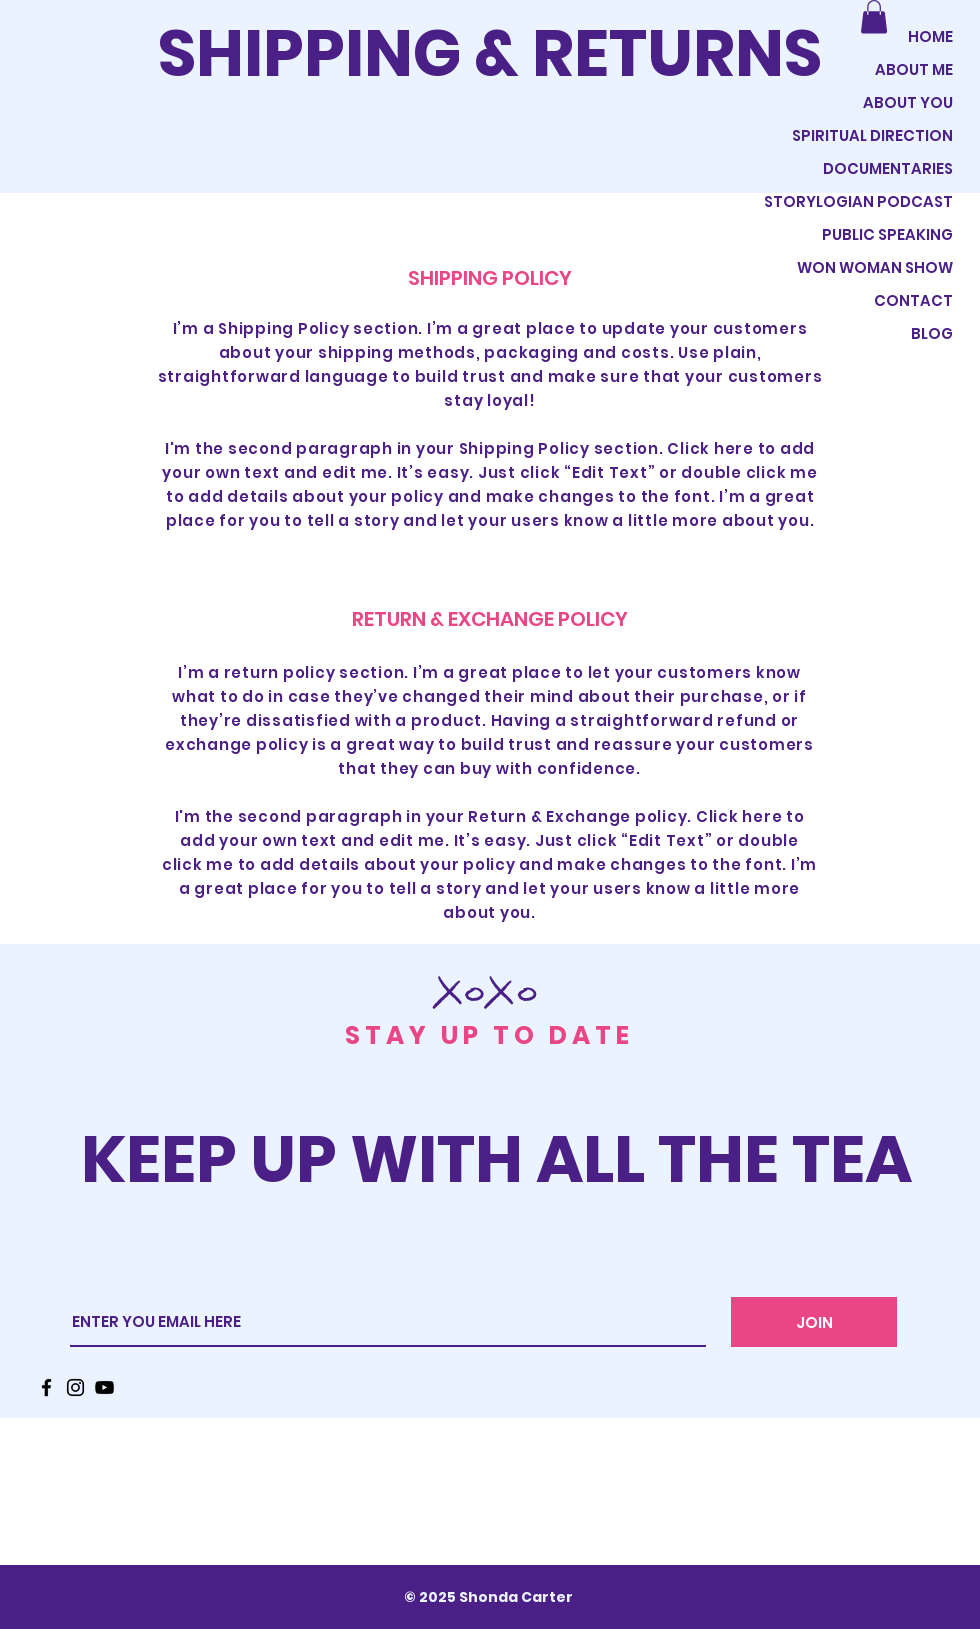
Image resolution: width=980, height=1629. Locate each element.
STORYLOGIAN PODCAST (869, 201)
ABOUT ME (914, 69)
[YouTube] (104, 1387)
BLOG (932, 333)
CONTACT (913, 300)
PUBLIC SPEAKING (887, 234)
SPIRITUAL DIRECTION (872, 135)
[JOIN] (814, 1322)
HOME (930, 36)
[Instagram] (75, 1387)
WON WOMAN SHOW (875, 267)
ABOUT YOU (908, 102)
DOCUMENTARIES (888, 168)
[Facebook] (46, 1387)
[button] (874, 16)
